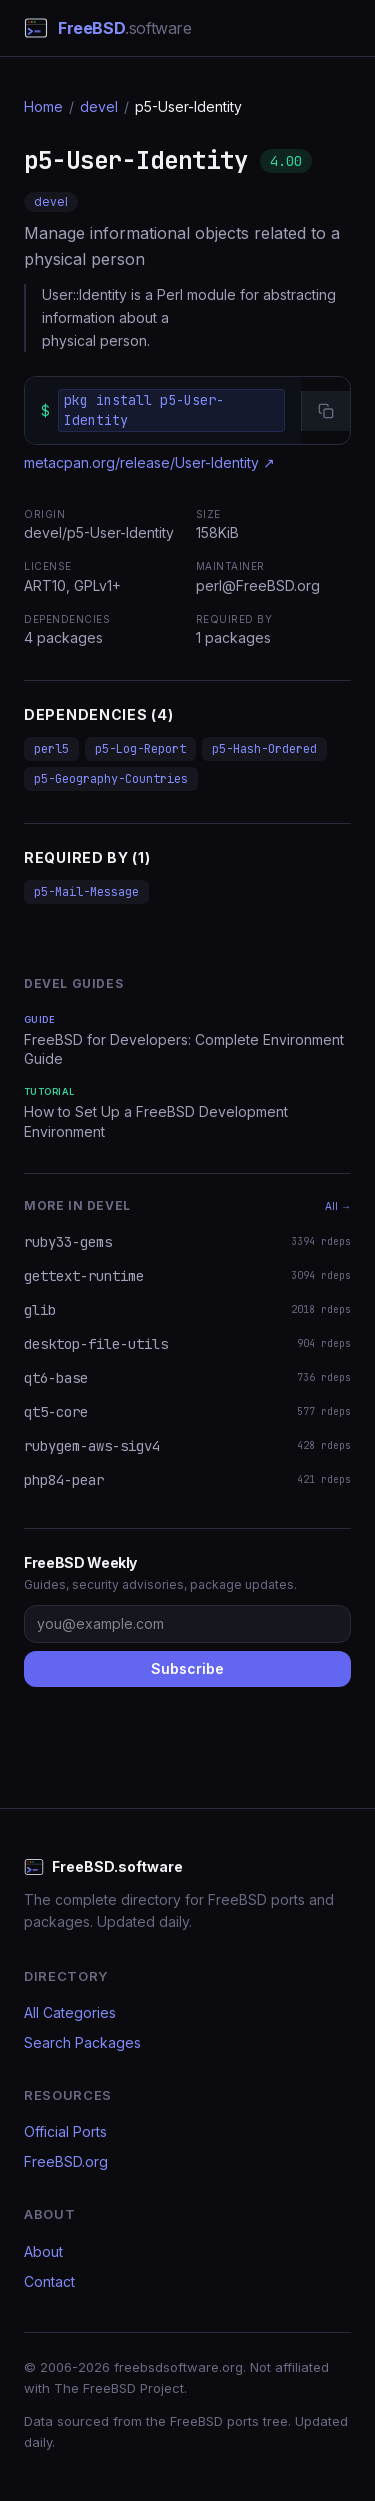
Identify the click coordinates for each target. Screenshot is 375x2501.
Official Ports (65, 2131)
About (43, 2251)
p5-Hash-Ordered (264, 749)
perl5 (51, 749)
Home (43, 106)
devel (99, 106)
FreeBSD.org (66, 2161)
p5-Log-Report (140, 749)
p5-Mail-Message (86, 892)
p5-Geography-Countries (111, 779)
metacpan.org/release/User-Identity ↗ (149, 462)
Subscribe (187, 1668)
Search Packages (82, 2042)
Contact (49, 2281)
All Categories (70, 2012)
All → (338, 1206)
